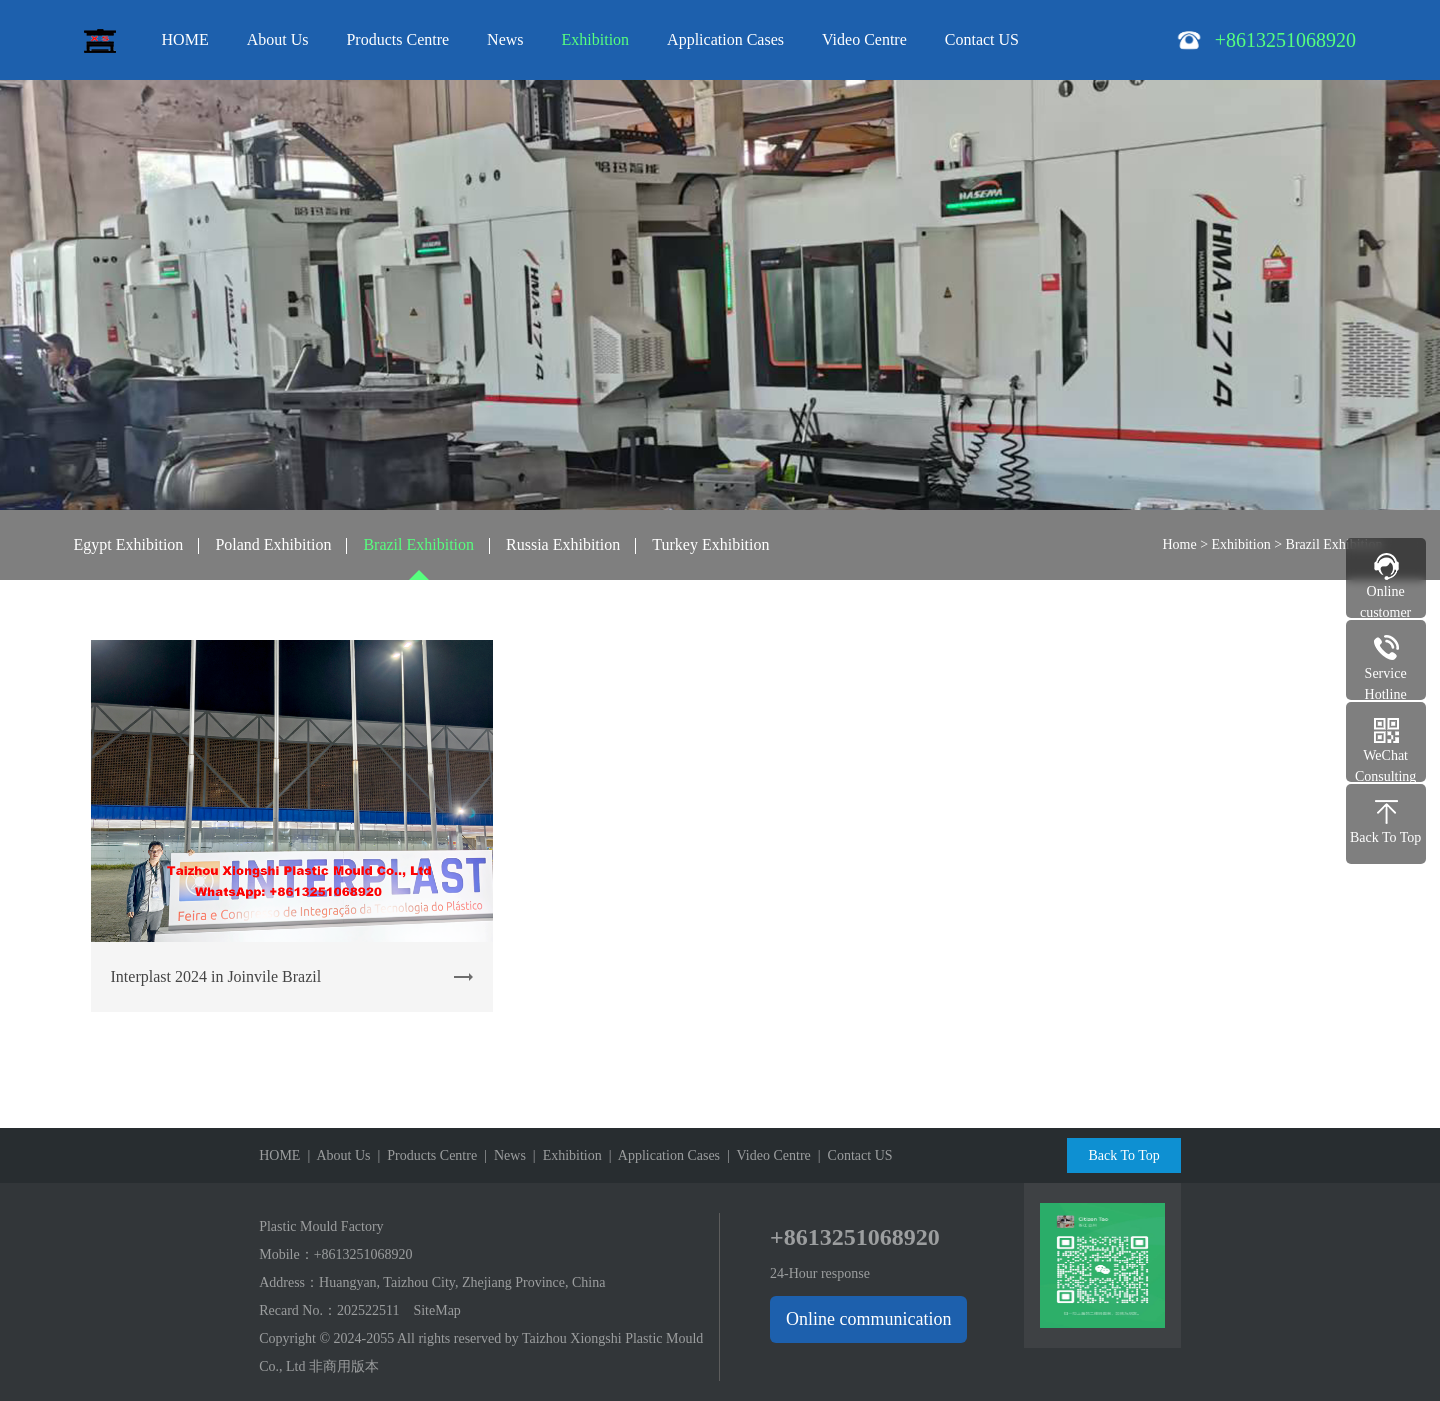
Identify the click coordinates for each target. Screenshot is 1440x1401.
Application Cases (725, 39)
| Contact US (852, 1155)
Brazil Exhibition (418, 544)
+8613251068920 (363, 1254)
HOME (185, 39)
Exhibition (596, 39)
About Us (278, 39)
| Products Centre (424, 1155)
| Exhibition (564, 1155)
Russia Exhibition (563, 544)
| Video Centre (765, 1155)
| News (501, 1155)
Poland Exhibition (273, 544)
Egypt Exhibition (129, 544)
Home (1179, 544)
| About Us (335, 1155)
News (505, 39)
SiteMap (436, 1310)
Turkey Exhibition (710, 544)
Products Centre (397, 39)
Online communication (868, 1319)
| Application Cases (661, 1155)
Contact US (982, 39)
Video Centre (864, 39)
